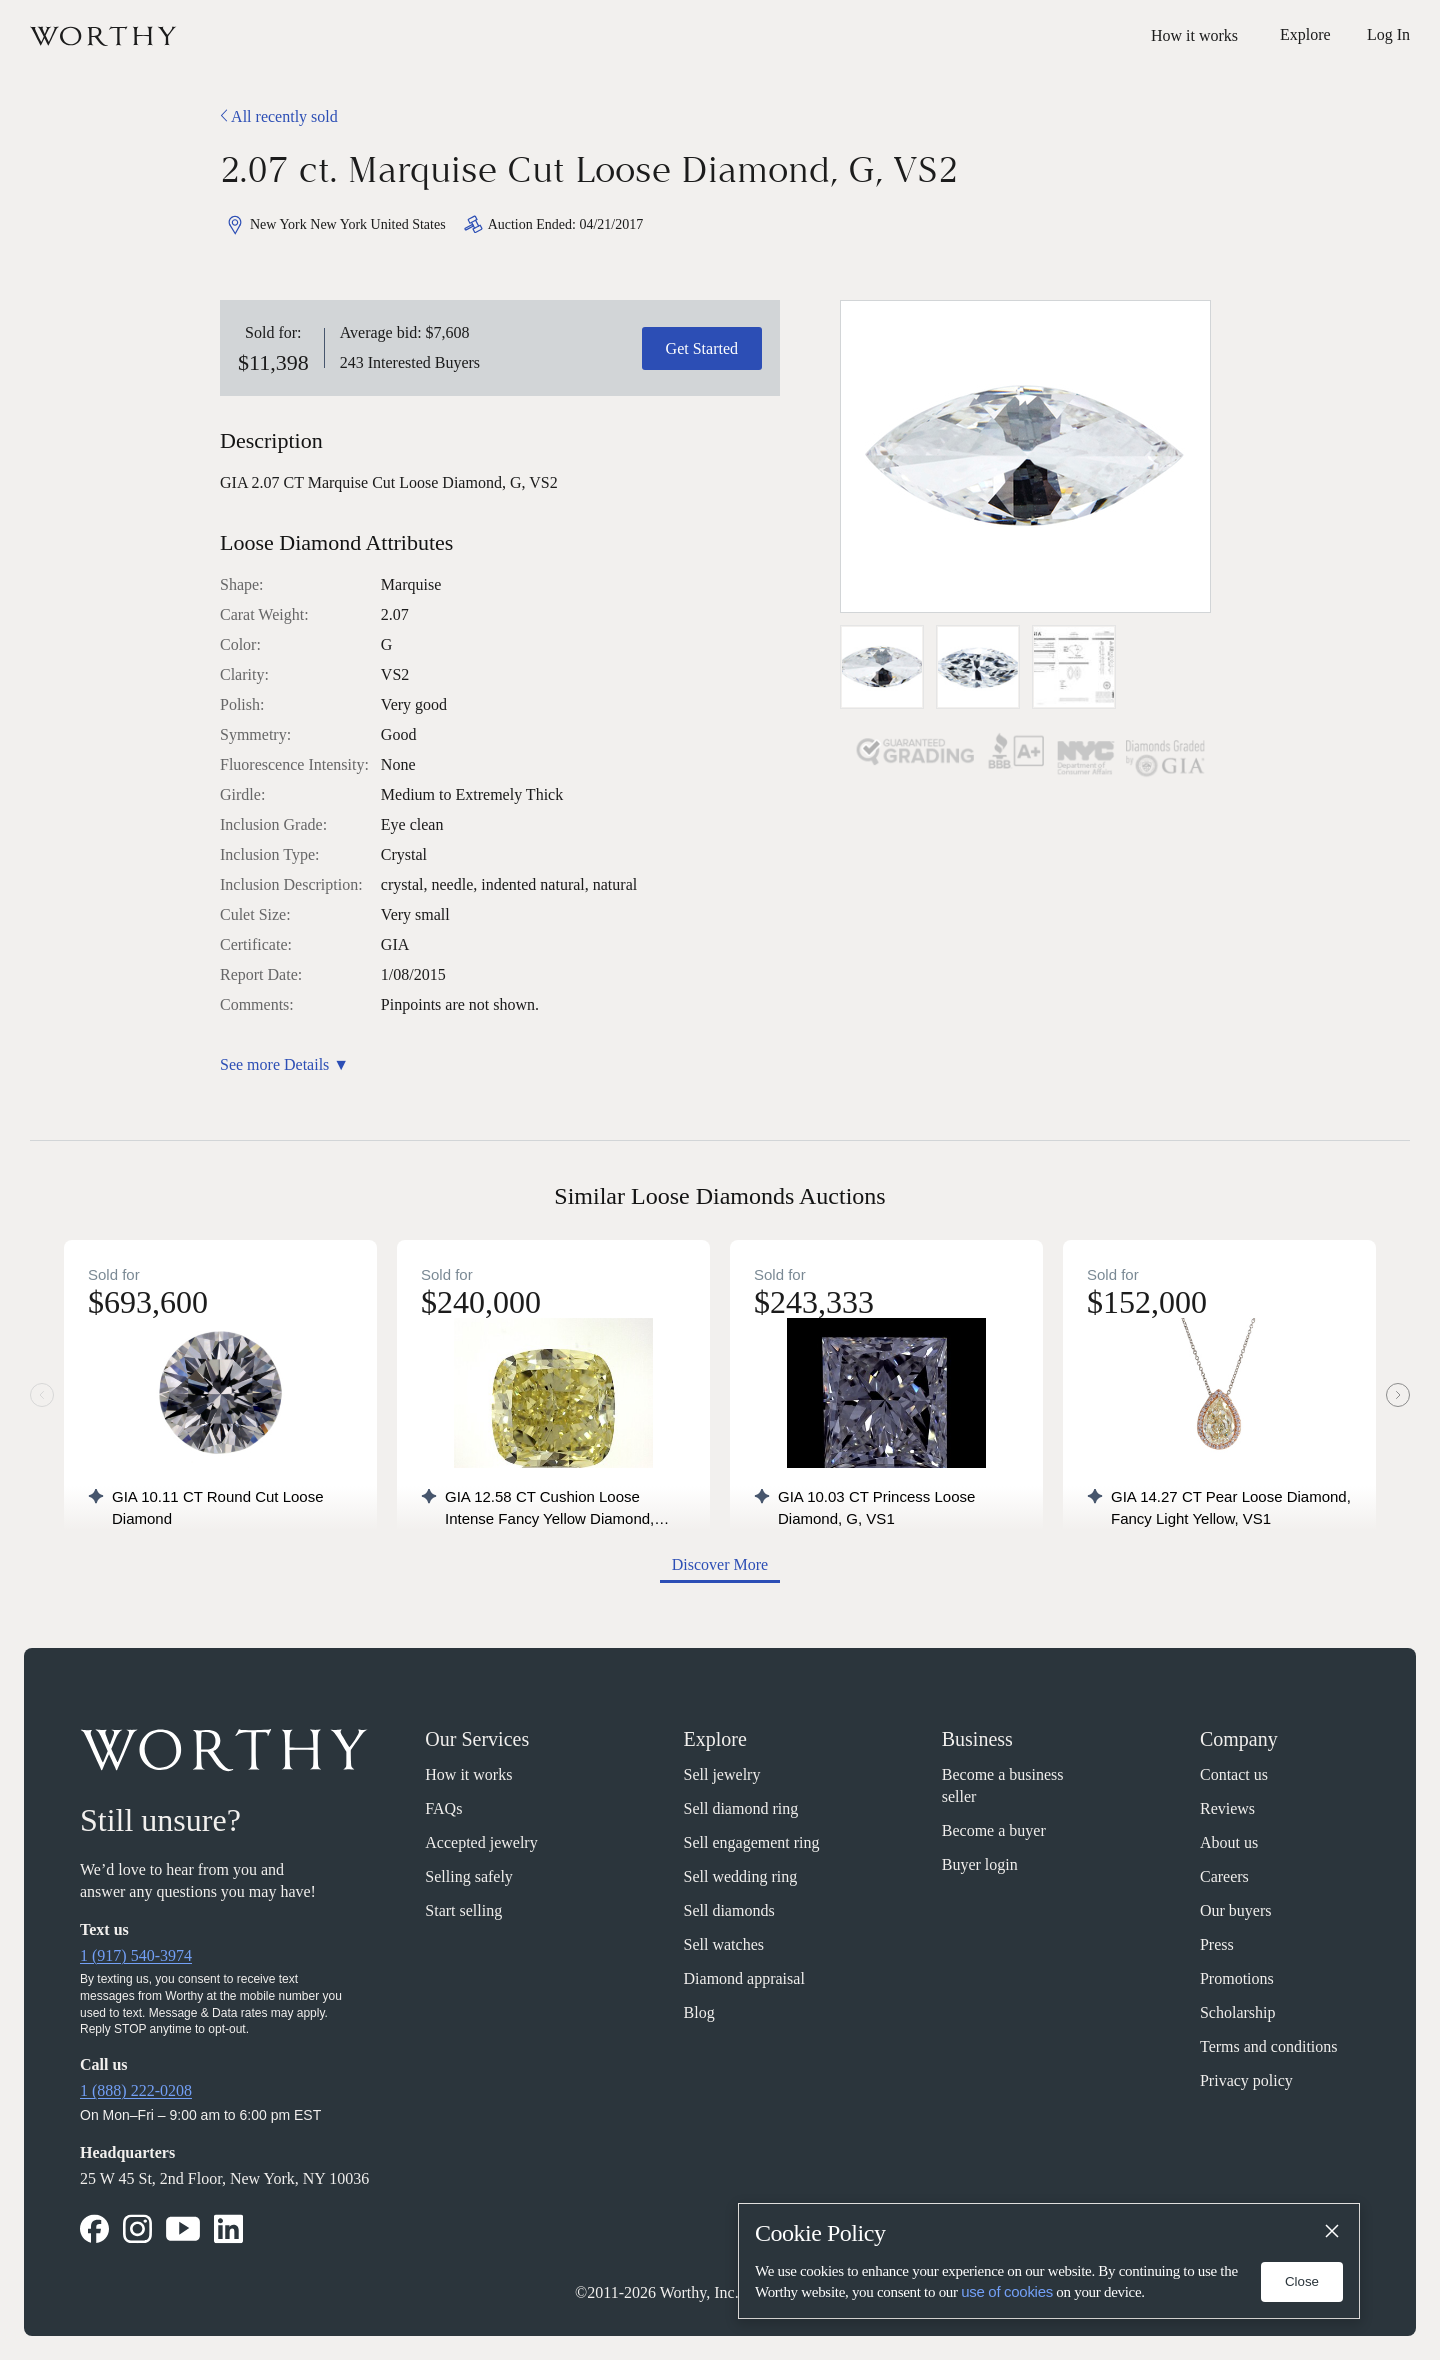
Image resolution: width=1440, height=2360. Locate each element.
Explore (715, 1739)
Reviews (1227, 1808)
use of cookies (1007, 2291)
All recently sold (279, 116)
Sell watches (724, 1944)
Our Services (477, 1739)
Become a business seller (1003, 1785)
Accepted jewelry (481, 1842)
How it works (1194, 35)
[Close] (1331, 2232)
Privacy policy (1246, 2080)
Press (1217, 1944)
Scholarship (1238, 2012)
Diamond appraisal (744, 1978)
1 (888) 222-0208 (136, 2090)
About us (1229, 1842)
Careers (1224, 1876)
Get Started (702, 348)
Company (1239, 1739)
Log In (1388, 34)
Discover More (720, 1564)
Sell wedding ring (741, 1876)
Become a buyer (994, 1830)
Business (977, 1739)
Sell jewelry (722, 1774)
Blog (699, 2012)
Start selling (463, 1910)
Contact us (1234, 1774)
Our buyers (1236, 1910)
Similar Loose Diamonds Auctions (719, 1196)
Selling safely (469, 1876)
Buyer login (980, 1864)
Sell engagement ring (752, 1842)
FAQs (443, 1808)
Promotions (1237, 1978)
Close (1302, 2281)
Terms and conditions (1269, 2046)
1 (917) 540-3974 (136, 1955)
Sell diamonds (729, 1910)
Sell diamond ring (741, 1808)
